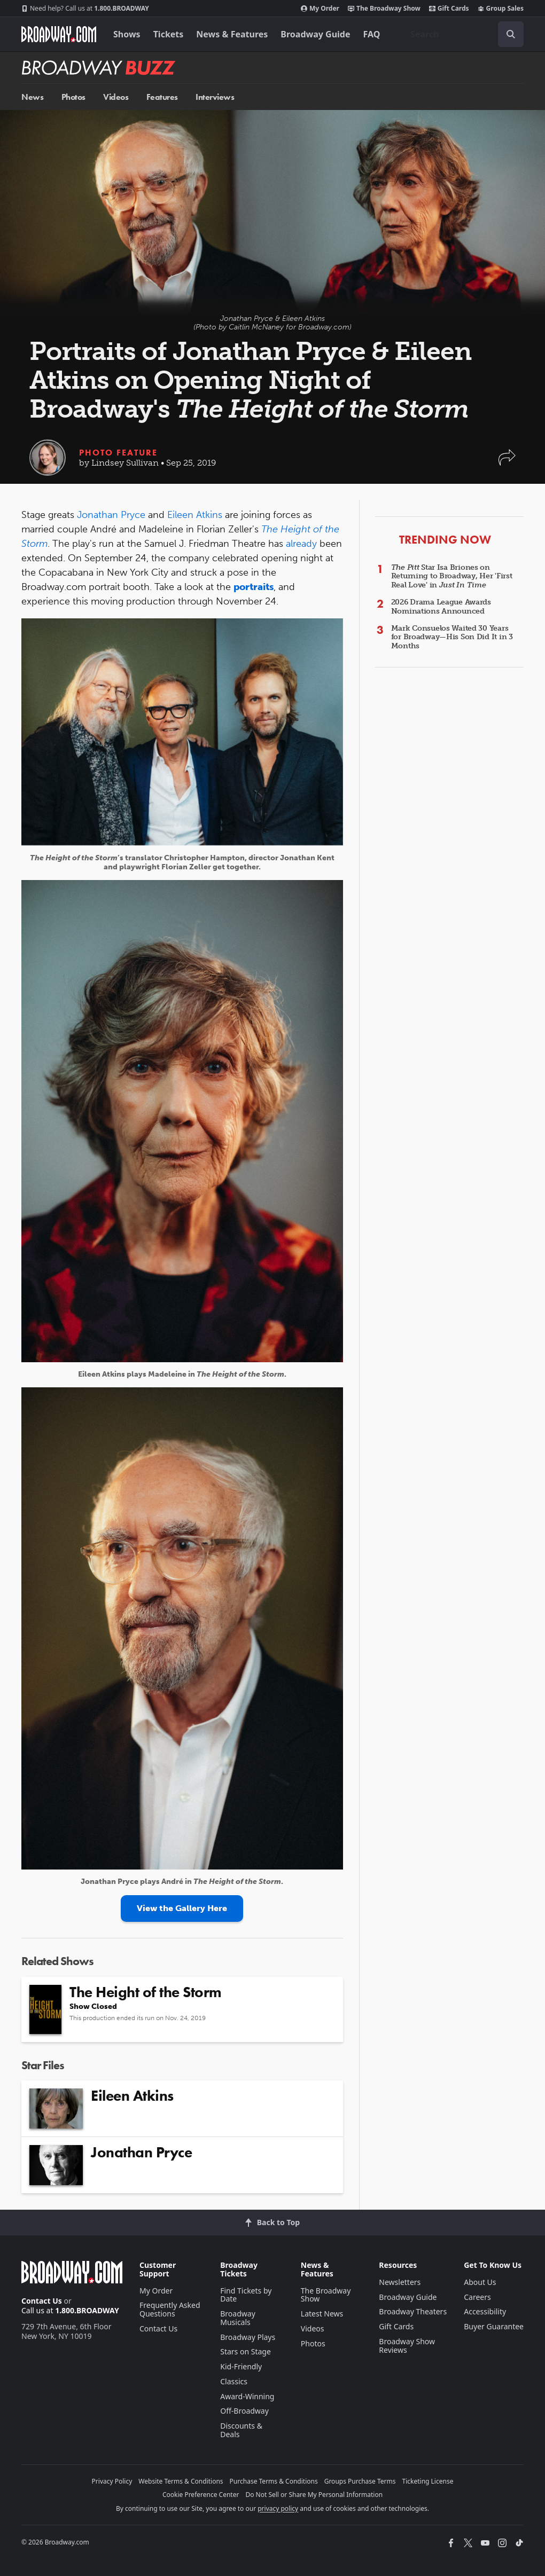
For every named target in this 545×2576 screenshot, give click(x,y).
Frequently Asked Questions (169, 2309)
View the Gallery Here (182, 1908)
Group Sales (501, 8)
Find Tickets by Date (245, 2295)
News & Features (232, 34)
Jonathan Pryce (111, 515)
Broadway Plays (247, 2337)
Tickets (168, 34)
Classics (233, 2381)
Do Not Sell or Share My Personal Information (314, 2494)
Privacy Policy (112, 2481)
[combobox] (463, 34)
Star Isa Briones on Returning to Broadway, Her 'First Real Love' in (451, 576)
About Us (480, 2282)
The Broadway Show (384, 8)
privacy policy (278, 2508)
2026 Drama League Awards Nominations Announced (441, 607)
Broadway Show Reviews (407, 2345)
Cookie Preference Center (200, 2494)
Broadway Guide (315, 34)
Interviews (215, 97)
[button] (507, 463)
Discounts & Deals (241, 2430)
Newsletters (400, 2282)
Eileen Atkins (194, 515)
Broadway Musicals (237, 2317)
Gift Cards (449, 8)
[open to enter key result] (511, 34)
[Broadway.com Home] (58, 34)
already (301, 543)
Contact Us (41, 2301)
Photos (73, 97)
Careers (477, 2297)
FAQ (371, 34)
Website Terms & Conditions (180, 2481)
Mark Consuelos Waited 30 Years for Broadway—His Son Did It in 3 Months (452, 637)
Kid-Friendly (241, 2366)
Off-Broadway (244, 2411)
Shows (127, 34)
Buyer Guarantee (494, 2326)
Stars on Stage (245, 2351)
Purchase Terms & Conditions (274, 2481)
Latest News (322, 2313)
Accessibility (485, 2311)
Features (162, 97)
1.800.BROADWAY (85, 8)
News (32, 97)
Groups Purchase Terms (360, 2481)
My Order (320, 8)
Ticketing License (428, 2481)
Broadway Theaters (413, 2311)
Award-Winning (247, 2396)
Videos (115, 97)
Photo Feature (118, 452)
